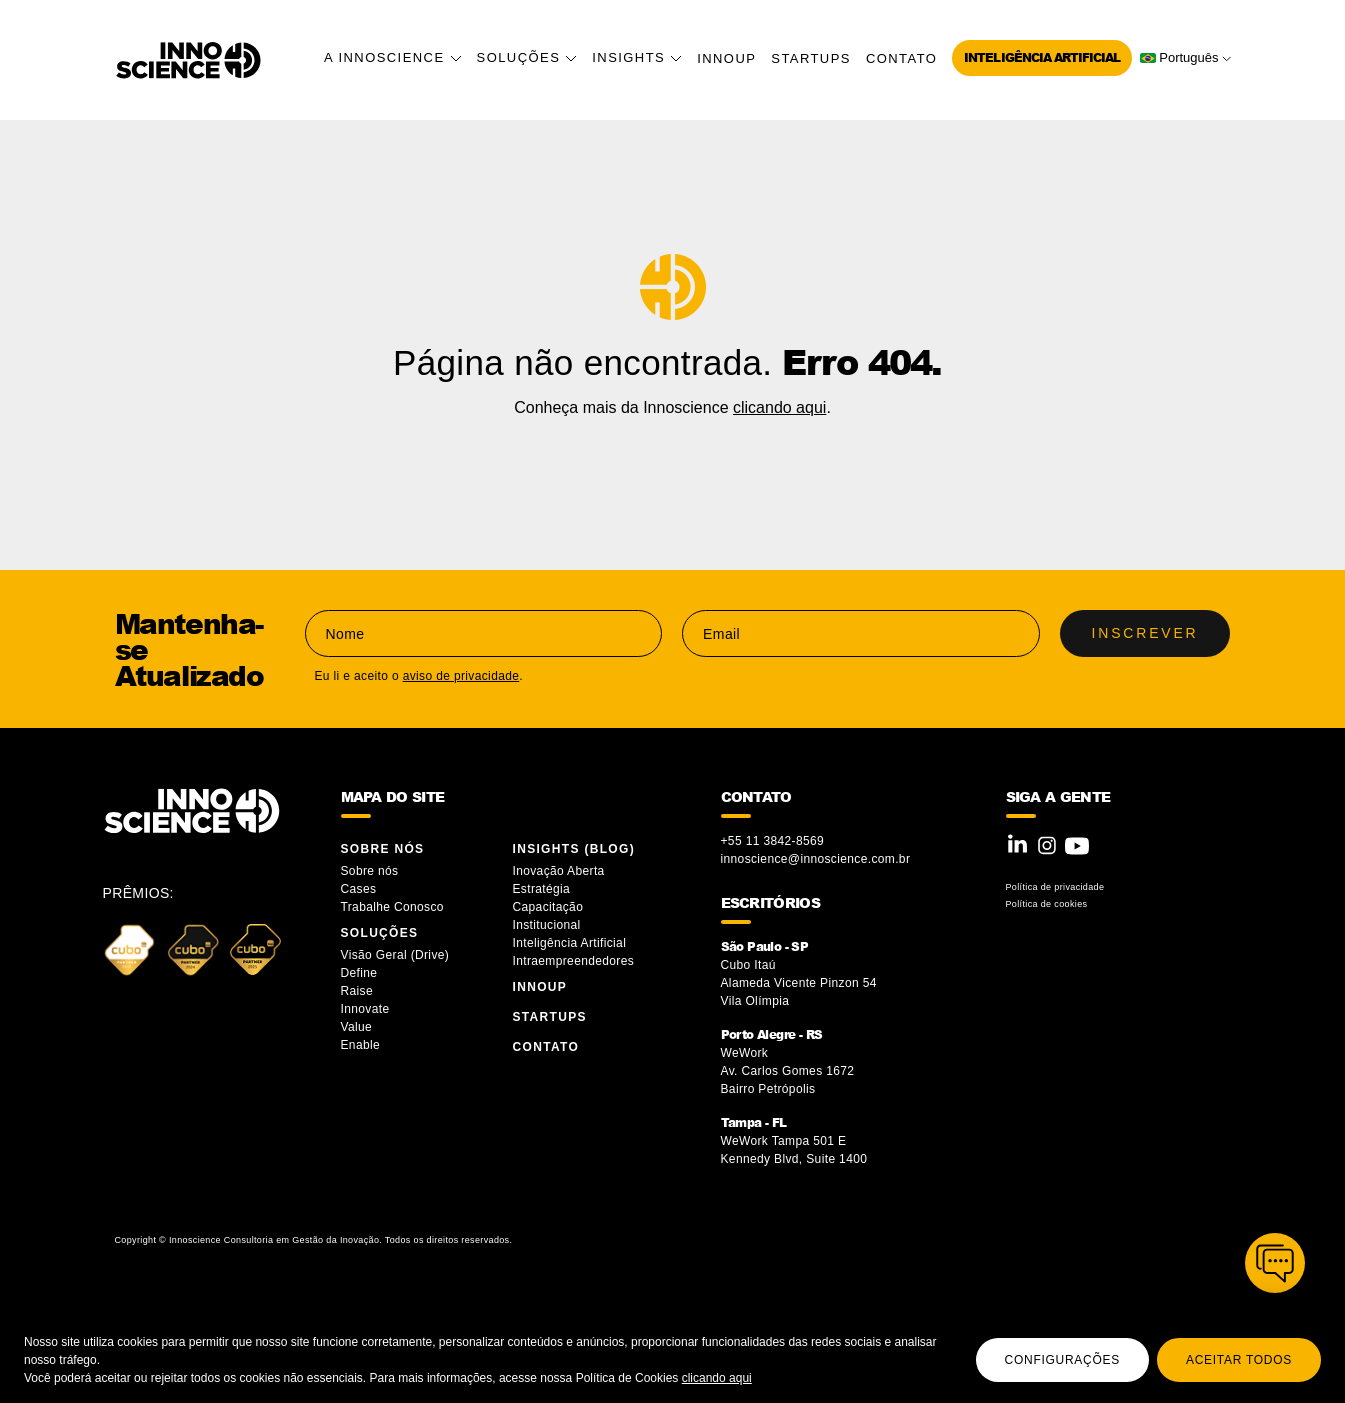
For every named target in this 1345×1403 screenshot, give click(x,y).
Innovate (365, 1009)
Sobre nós (370, 871)
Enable (361, 1045)
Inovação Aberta (559, 871)
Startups (811, 58)
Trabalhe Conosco (392, 907)
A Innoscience (393, 57)
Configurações (1062, 1360)
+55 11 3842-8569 (773, 841)
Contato (901, 58)
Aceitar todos (1239, 1360)
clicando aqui (717, 1378)
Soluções (527, 57)
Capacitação (548, 907)
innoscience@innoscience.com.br (816, 859)
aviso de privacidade (461, 676)
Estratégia (542, 889)
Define (359, 973)
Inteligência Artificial (1042, 57)
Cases (359, 889)
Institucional (547, 925)
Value (357, 1027)
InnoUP (726, 58)
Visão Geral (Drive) (397, 955)
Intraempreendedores (574, 961)
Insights (637, 57)
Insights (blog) (574, 849)
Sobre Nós (383, 849)
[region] (672, 1353)
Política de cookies (1047, 904)
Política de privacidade (1055, 887)
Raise (357, 991)
